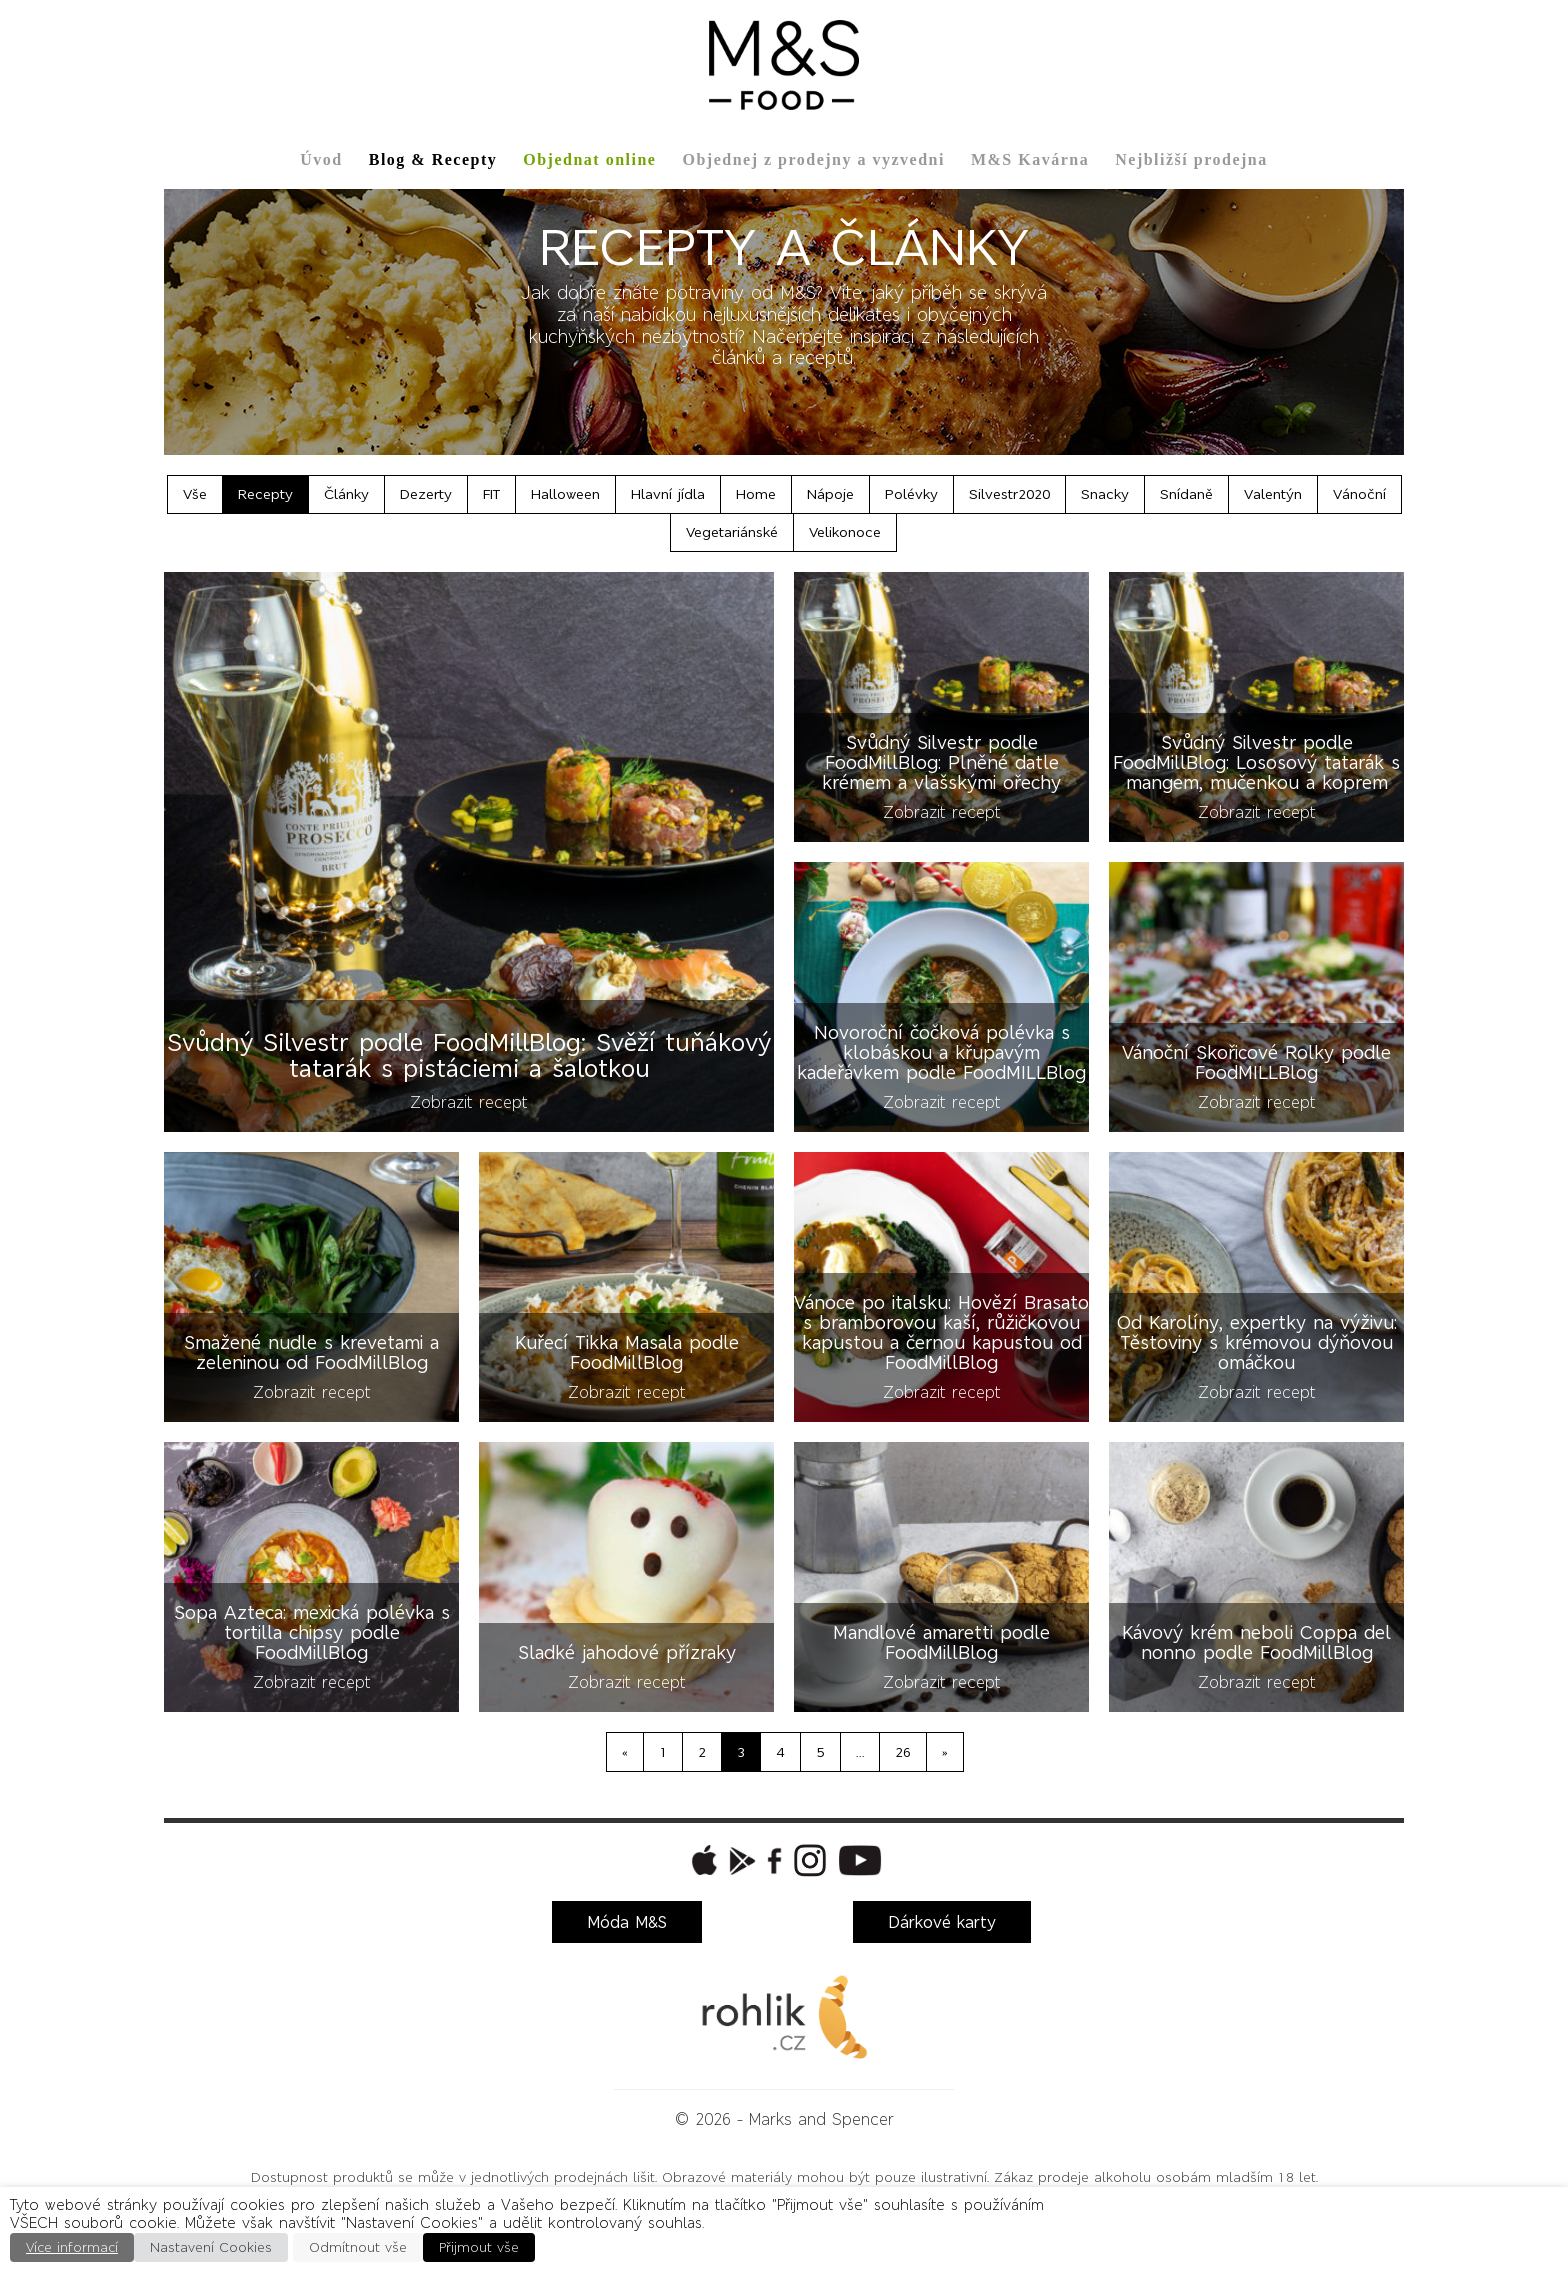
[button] (702, 1860)
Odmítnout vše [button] (358, 2247)
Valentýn (1273, 494)
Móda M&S (627, 1922)
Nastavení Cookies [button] (211, 2247)
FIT (491, 494)
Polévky (911, 494)
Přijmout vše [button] (479, 2247)
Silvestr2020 (1009, 494)
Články (346, 494)
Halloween (565, 494)
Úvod (321, 159)
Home (756, 494)
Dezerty (426, 494)
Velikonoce (845, 532)
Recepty (265, 494)
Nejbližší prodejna (1191, 159)
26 (903, 1752)
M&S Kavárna (1030, 159)
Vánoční (1359, 494)
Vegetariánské (732, 532)
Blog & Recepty (433, 159)
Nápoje (830, 494)
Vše (195, 494)
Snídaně (1186, 494)
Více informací (72, 2247)
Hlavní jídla (668, 494)
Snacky (1105, 494)
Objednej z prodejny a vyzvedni (813, 159)
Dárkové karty (942, 1922)
